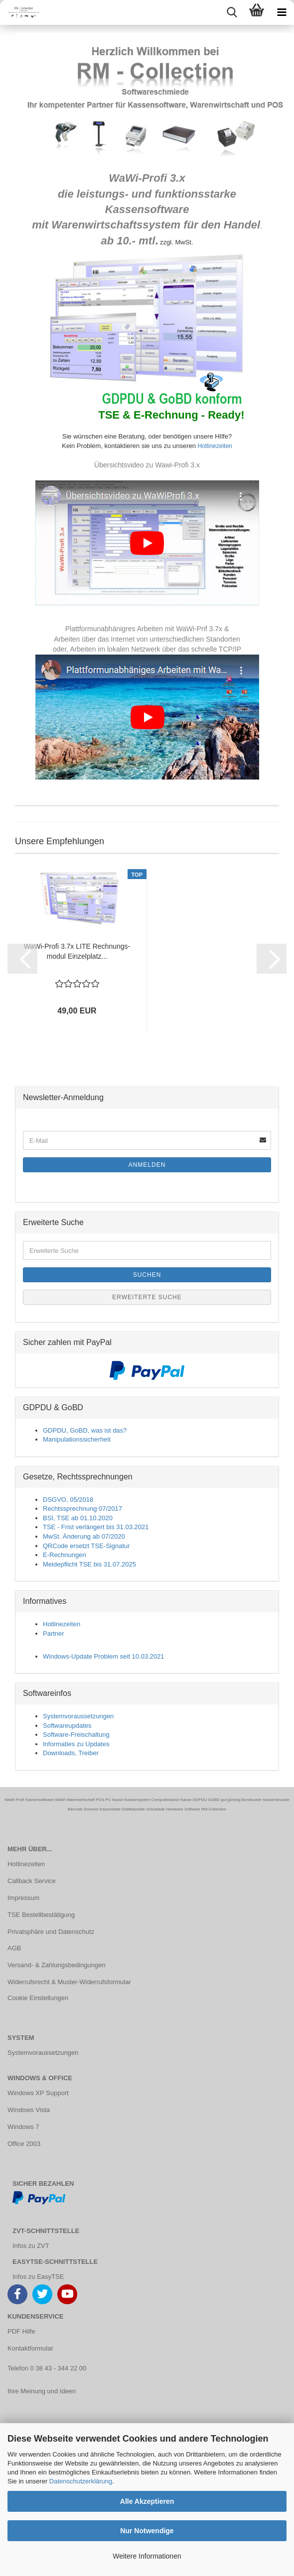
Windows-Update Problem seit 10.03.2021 (103, 1656)
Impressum (23, 1898)
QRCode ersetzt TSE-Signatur (86, 1546)
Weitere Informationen (147, 2556)
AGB (14, 1948)
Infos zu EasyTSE (38, 2276)
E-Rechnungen (64, 1555)
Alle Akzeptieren (147, 2501)
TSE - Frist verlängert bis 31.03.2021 (95, 1527)
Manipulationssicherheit (77, 1439)
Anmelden (147, 1164)
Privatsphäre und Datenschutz (50, 1931)
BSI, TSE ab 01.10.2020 (78, 1518)
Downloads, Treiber (71, 1753)
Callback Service (31, 1881)
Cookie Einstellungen (37, 1998)
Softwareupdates (67, 1725)
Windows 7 (23, 2126)
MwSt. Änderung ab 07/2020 (84, 1536)
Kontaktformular (30, 2348)
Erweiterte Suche (147, 1297)
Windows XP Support (38, 2093)
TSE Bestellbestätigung (41, 1914)
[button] (22, 959)
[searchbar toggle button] (231, 12)
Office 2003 (23, 2143)
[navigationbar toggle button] (281, 12)
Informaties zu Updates (76, 1744)
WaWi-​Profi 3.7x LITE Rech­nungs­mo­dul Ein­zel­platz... (77, 951)
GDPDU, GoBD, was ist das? (85, 1430)
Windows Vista (28, 2110)
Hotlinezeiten (214, 446)
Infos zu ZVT (30, 2245)
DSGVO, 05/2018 (68, 1499)
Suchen (147, 1274)
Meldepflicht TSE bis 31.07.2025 (89, 1564)
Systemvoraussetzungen (78, 1716)
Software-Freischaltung (76, 1734)
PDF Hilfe (21, 2331)
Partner (53, 1633)
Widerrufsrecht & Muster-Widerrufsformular (69, 1982)
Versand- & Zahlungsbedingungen (56, 1965)
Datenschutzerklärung (80, 2481)
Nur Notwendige (146, 2531)
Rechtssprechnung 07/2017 (82, 1508)
